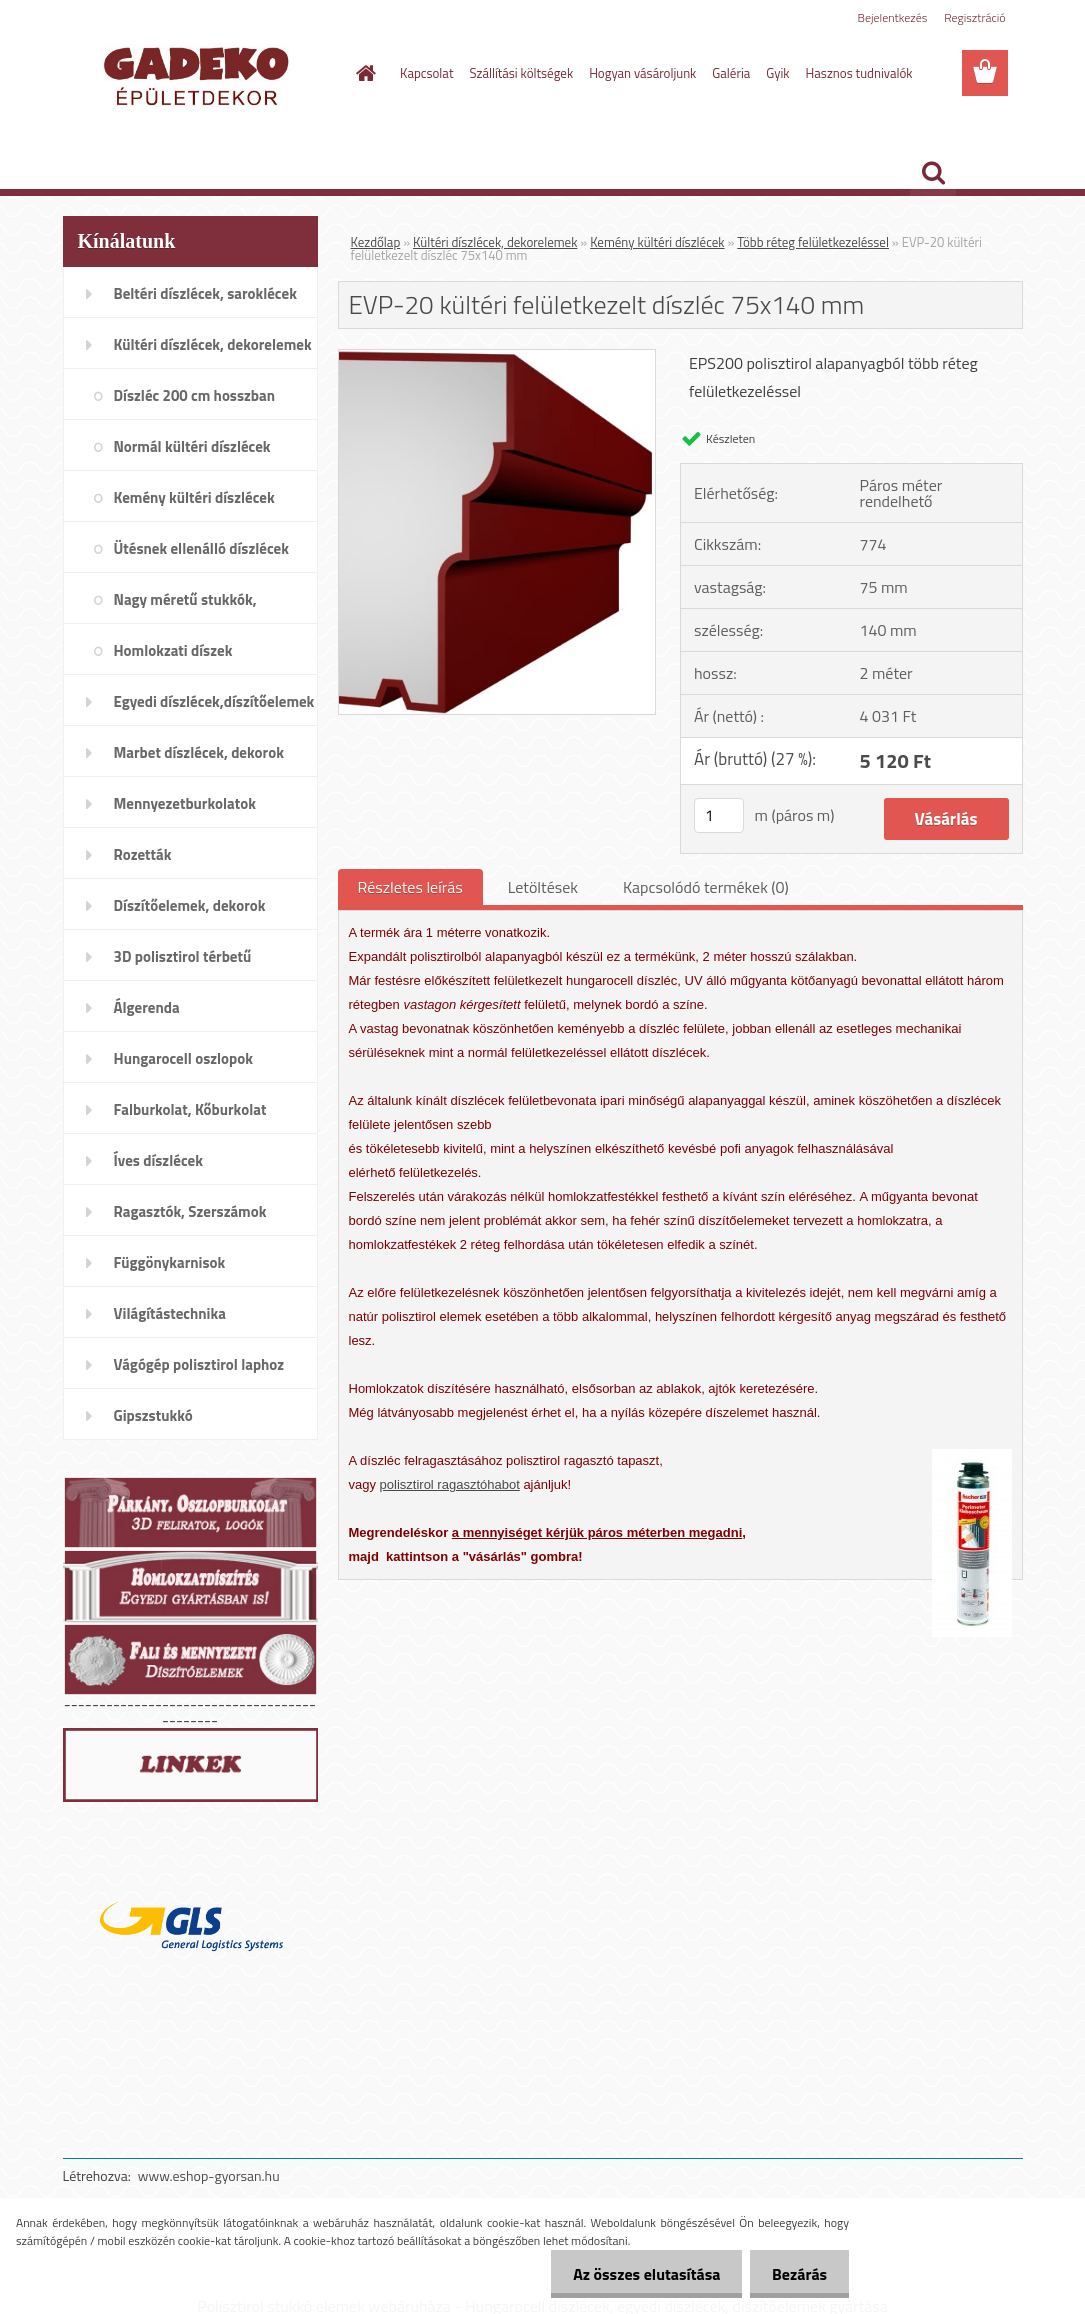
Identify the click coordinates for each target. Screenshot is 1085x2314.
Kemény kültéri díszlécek (657, 242)
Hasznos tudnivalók (859, 73)
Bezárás (796, 2274)
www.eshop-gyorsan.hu (209, 2175)
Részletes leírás (410, 887)
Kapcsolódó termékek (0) (706, 887)
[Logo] (200, 74)
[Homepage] (362, 73)
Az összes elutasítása (637, 2274)
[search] (933, 173)
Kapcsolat (426, 73)
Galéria (731, 73)
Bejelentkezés (893, 17)
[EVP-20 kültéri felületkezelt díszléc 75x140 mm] (497, 358)
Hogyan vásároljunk (642, 73)
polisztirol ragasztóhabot (450, 1484)
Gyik (777, 73)
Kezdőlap (376, 242)
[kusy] (719, 815)
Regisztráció (974, 17)
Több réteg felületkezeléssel (813, 242)
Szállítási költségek (521, 73)
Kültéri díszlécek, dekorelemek (495, 242)
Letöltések (543, 887)
